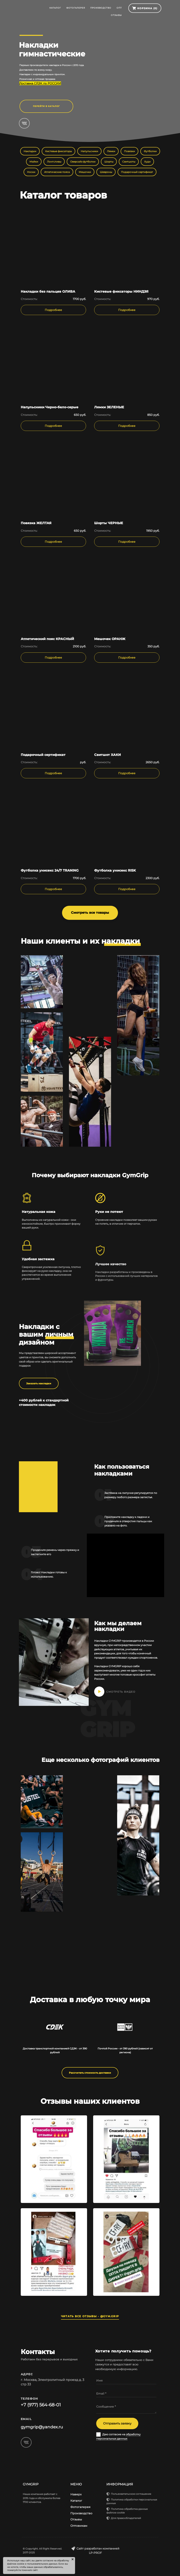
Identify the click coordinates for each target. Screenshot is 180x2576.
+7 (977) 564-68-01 (41, 2405)
